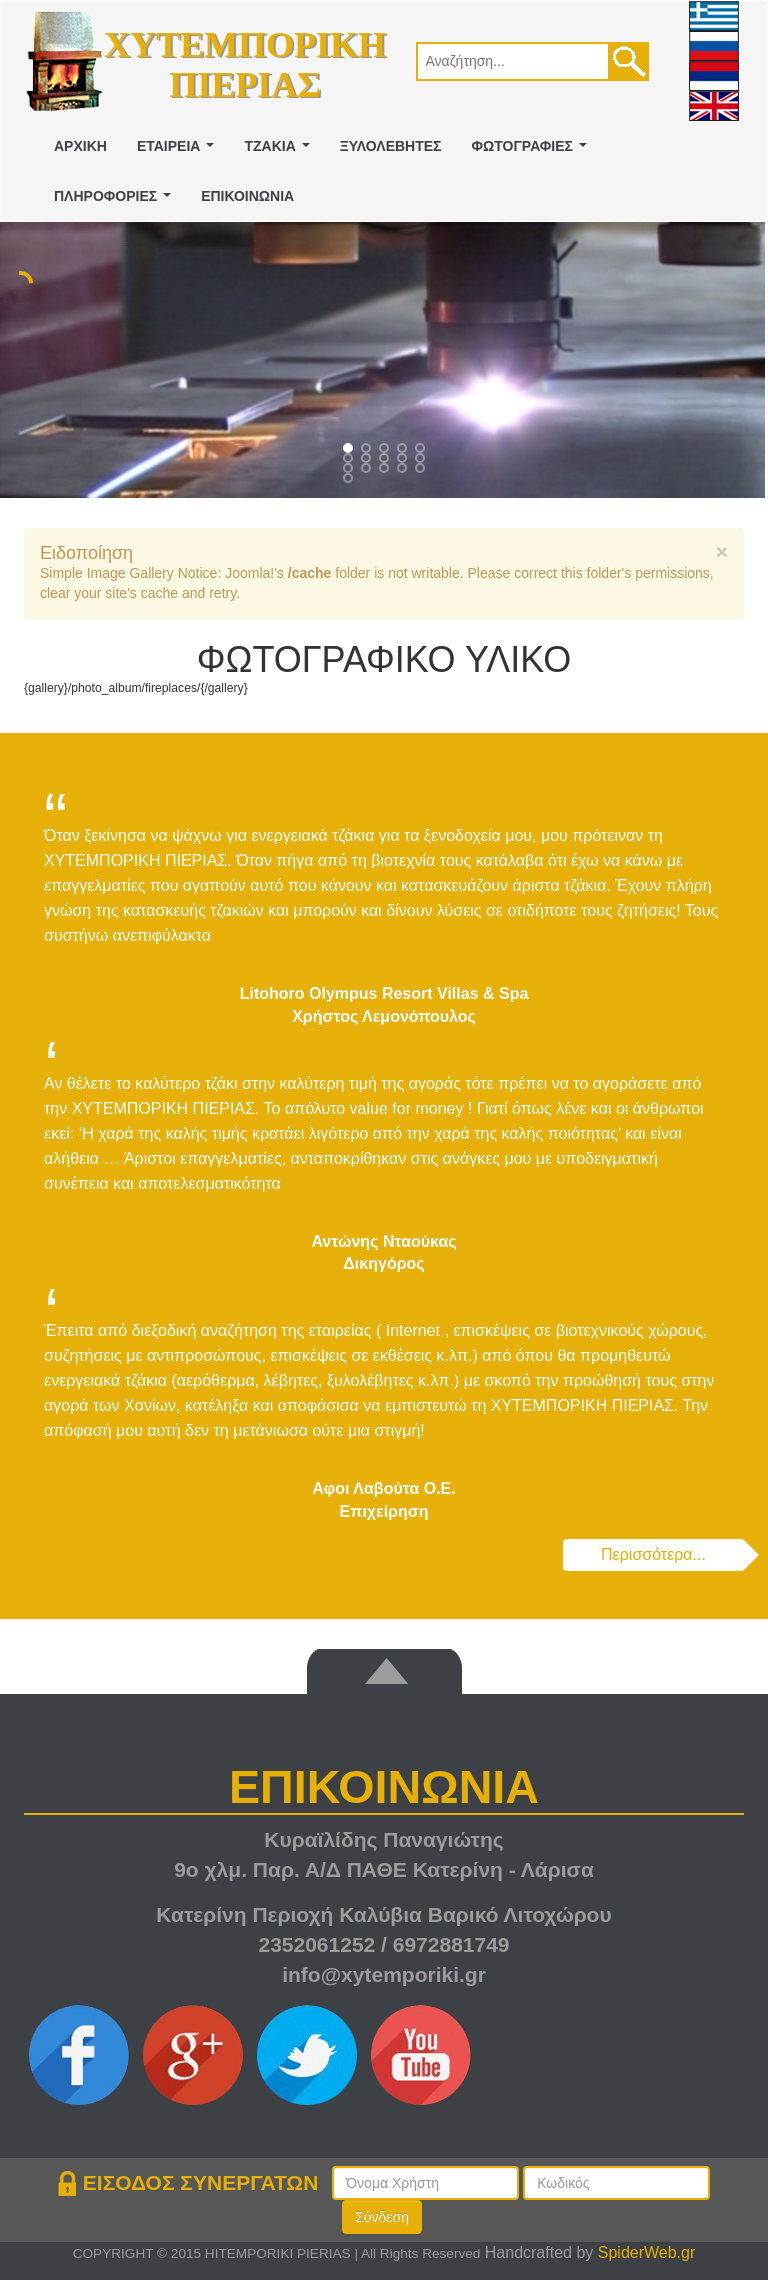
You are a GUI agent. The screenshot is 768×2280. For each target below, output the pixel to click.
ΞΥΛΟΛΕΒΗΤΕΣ (391, 146)
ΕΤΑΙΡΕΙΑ (179, 151)
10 (350, 470)
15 (350, 480)
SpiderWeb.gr (647, 2252)
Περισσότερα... (653, 1554)
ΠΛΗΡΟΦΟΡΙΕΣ (116, 201)
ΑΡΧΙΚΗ (80, 146)
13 (404, 470)
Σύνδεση (382, 2217)
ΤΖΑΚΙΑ (280, 151)
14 (422, 470)
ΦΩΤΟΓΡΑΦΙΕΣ (533, 151)
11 (368, 470)
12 (386, 470)
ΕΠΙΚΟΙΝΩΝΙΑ (247, 196)
